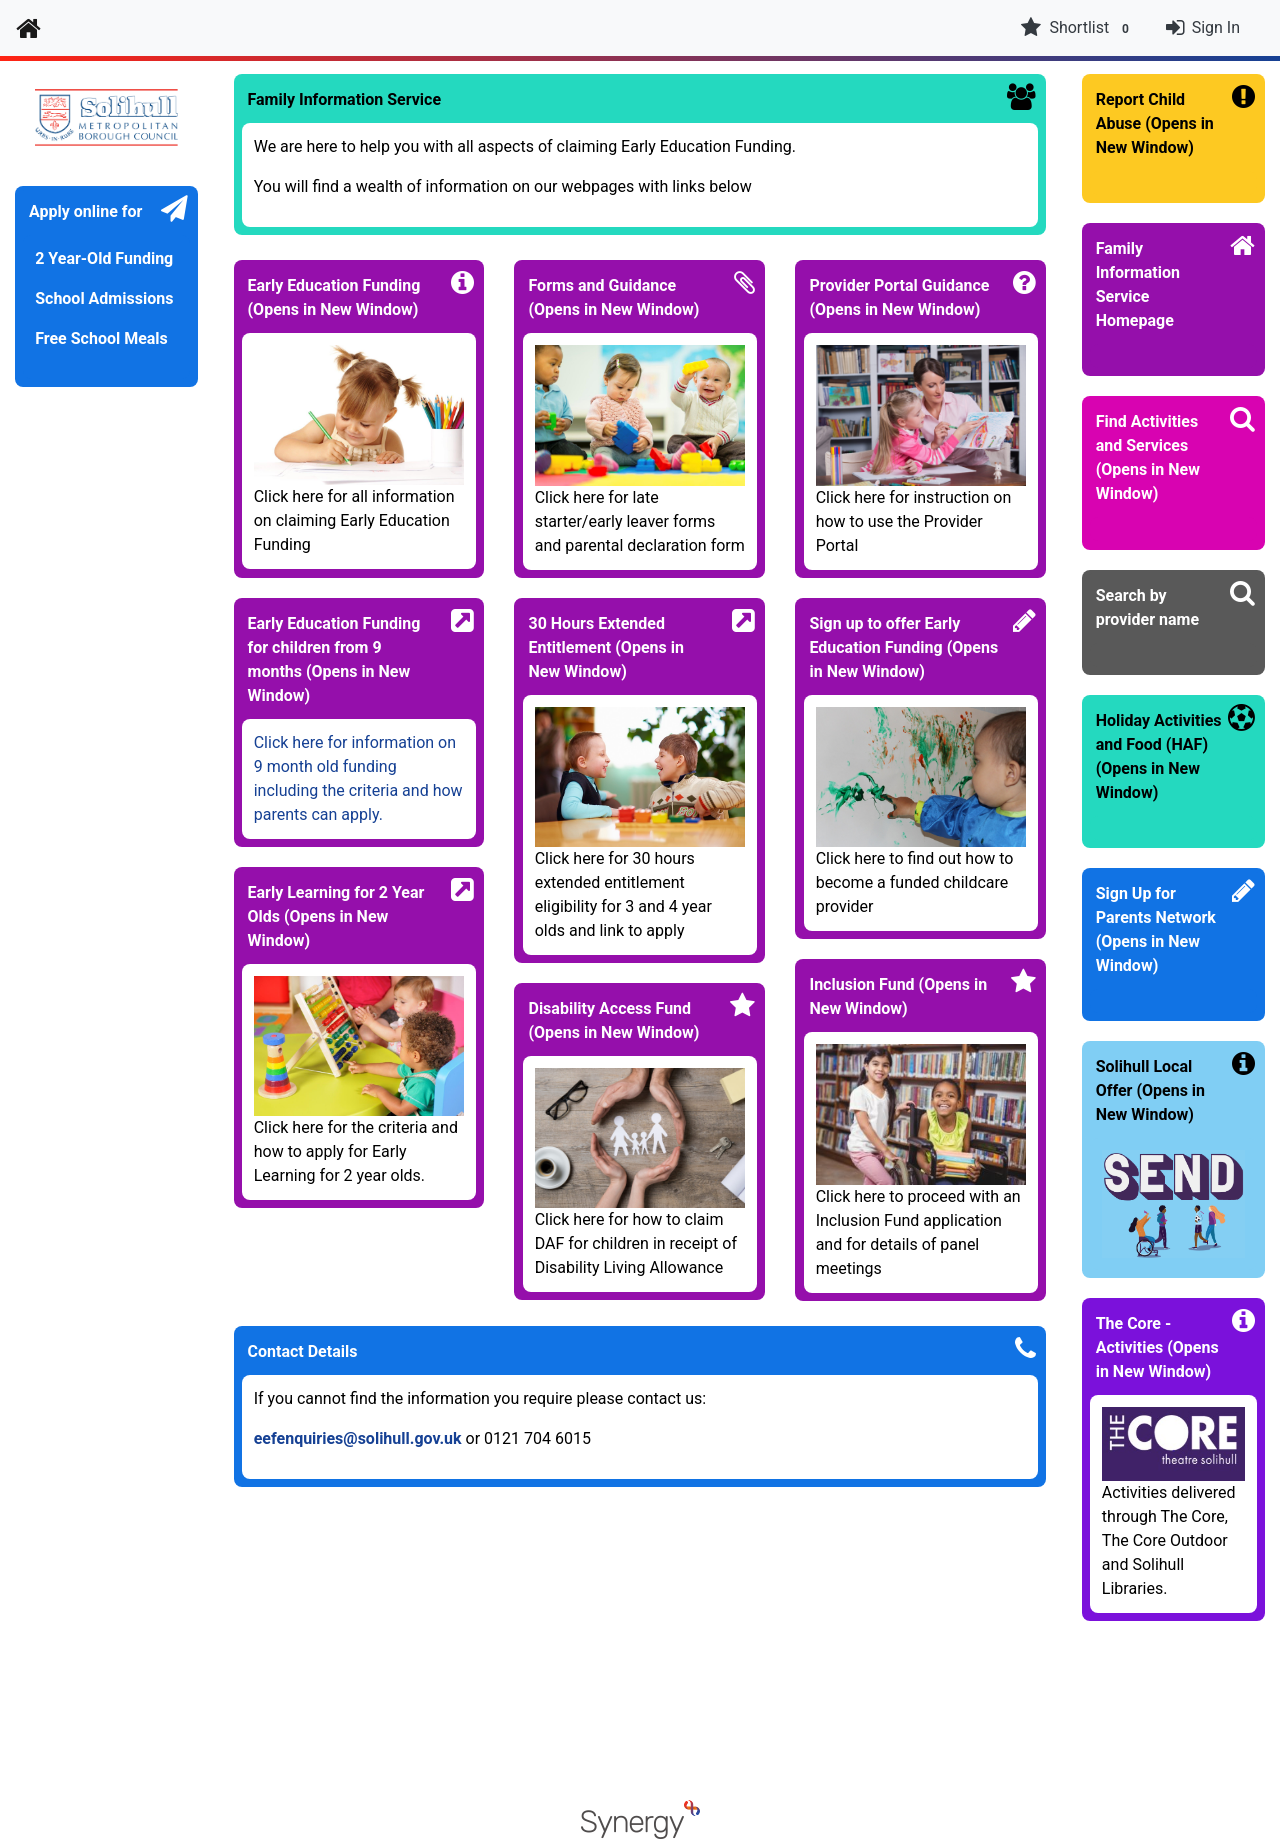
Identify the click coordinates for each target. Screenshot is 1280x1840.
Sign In (1216, 27)
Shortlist (1077, 28)
